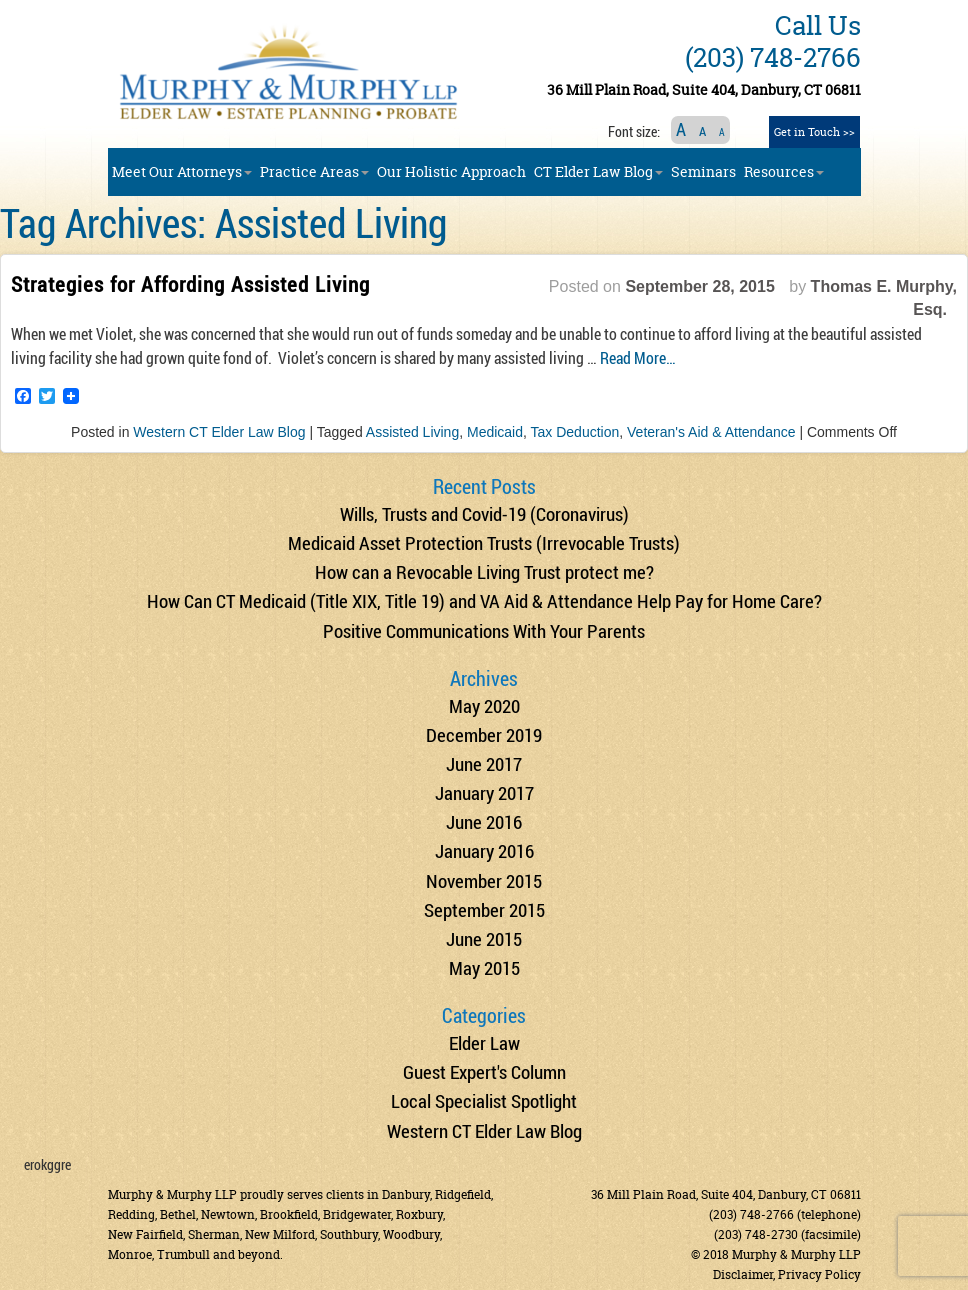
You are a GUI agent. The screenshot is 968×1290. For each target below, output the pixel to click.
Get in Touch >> (814, 132)
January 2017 (484, 792)
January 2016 (484, 850)
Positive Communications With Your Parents (484, 630)
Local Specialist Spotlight (484, 1100)
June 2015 (484, 938)
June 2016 (484, 821)
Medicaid (495, 432)
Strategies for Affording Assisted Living (190, 284)
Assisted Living (412, 432)
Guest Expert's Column (484, 1071)
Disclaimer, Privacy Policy (787, 1274)
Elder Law (484, 1042)
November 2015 (484, 880)
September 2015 (484, 909)
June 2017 (484, 763)
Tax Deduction (575, 432)
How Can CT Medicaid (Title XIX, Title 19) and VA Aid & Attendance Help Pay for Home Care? (484, 600)
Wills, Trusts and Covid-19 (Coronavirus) (484, 513)
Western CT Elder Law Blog (219, 432)
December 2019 (484, 734)
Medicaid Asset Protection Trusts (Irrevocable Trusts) (484, 542)
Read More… (638, 357)
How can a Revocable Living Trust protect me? (484, 571)
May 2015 (484, 967)
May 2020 (484, 705)
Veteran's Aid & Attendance (711, 432)
